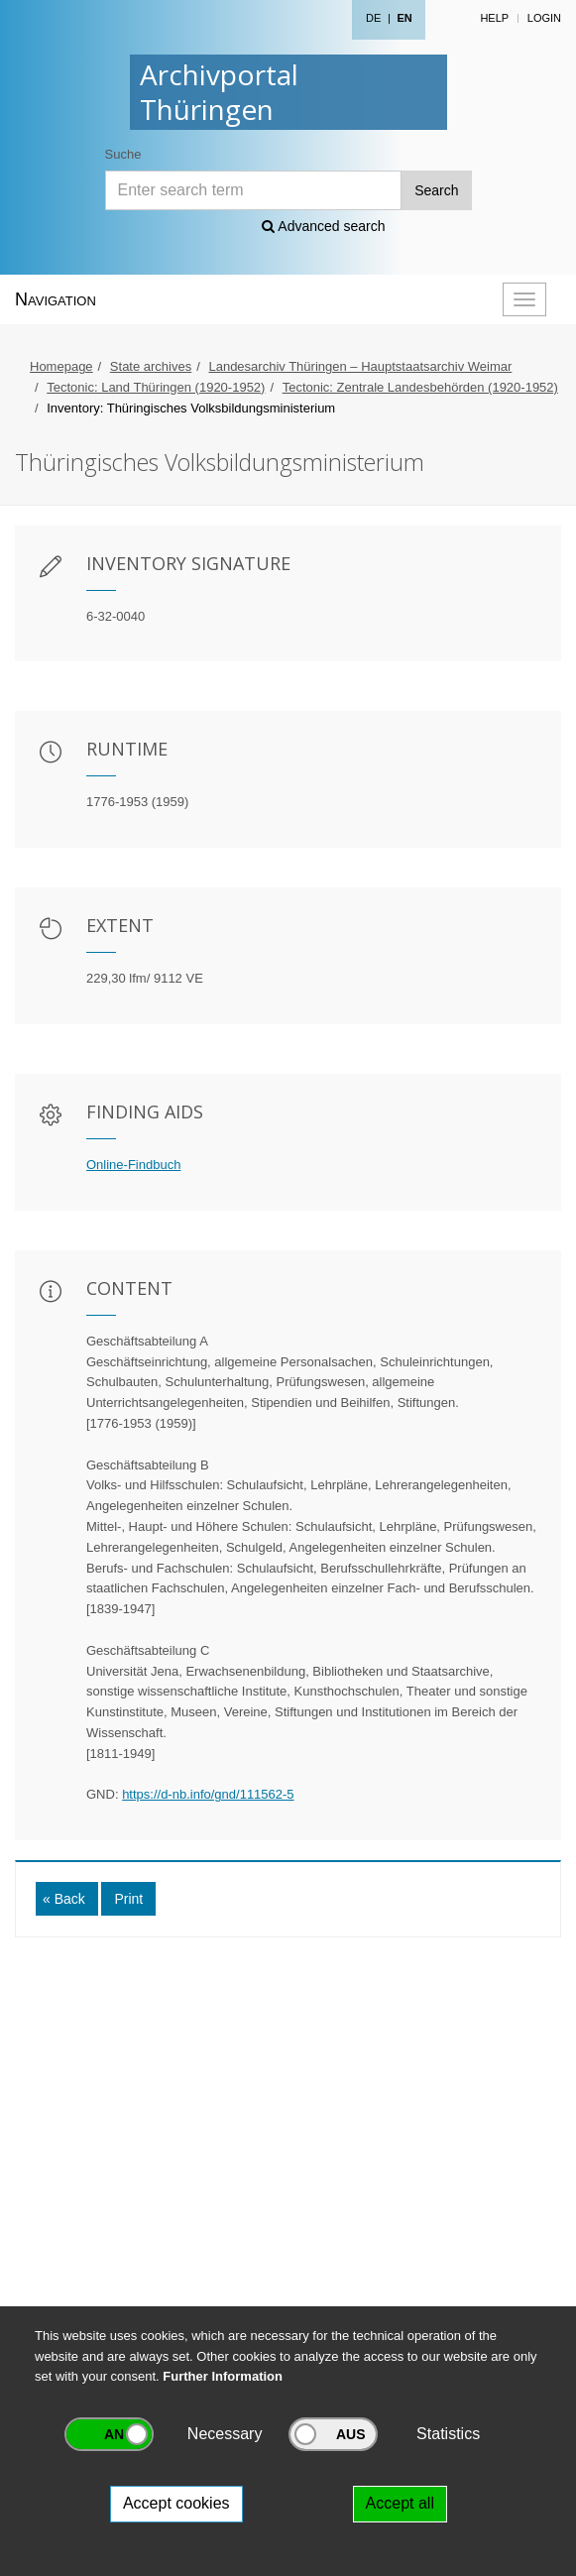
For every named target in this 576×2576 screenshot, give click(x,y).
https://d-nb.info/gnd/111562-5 (207, 1794)
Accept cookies (176, 2503)
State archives (150, 366)
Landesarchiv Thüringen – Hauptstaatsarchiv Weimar (360, 366)
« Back (64, 1899)
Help (494, 18)
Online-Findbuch (133, 1164)
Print (128, 1899)
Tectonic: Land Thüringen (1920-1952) (156, 387)
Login (544, 18)
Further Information (223, 2376)
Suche (123, 154)
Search (436, 190)
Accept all (400, 2503)
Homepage (61, 366)
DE (373, 18)
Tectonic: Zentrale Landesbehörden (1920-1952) (420, 387)
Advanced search (323, 226)
